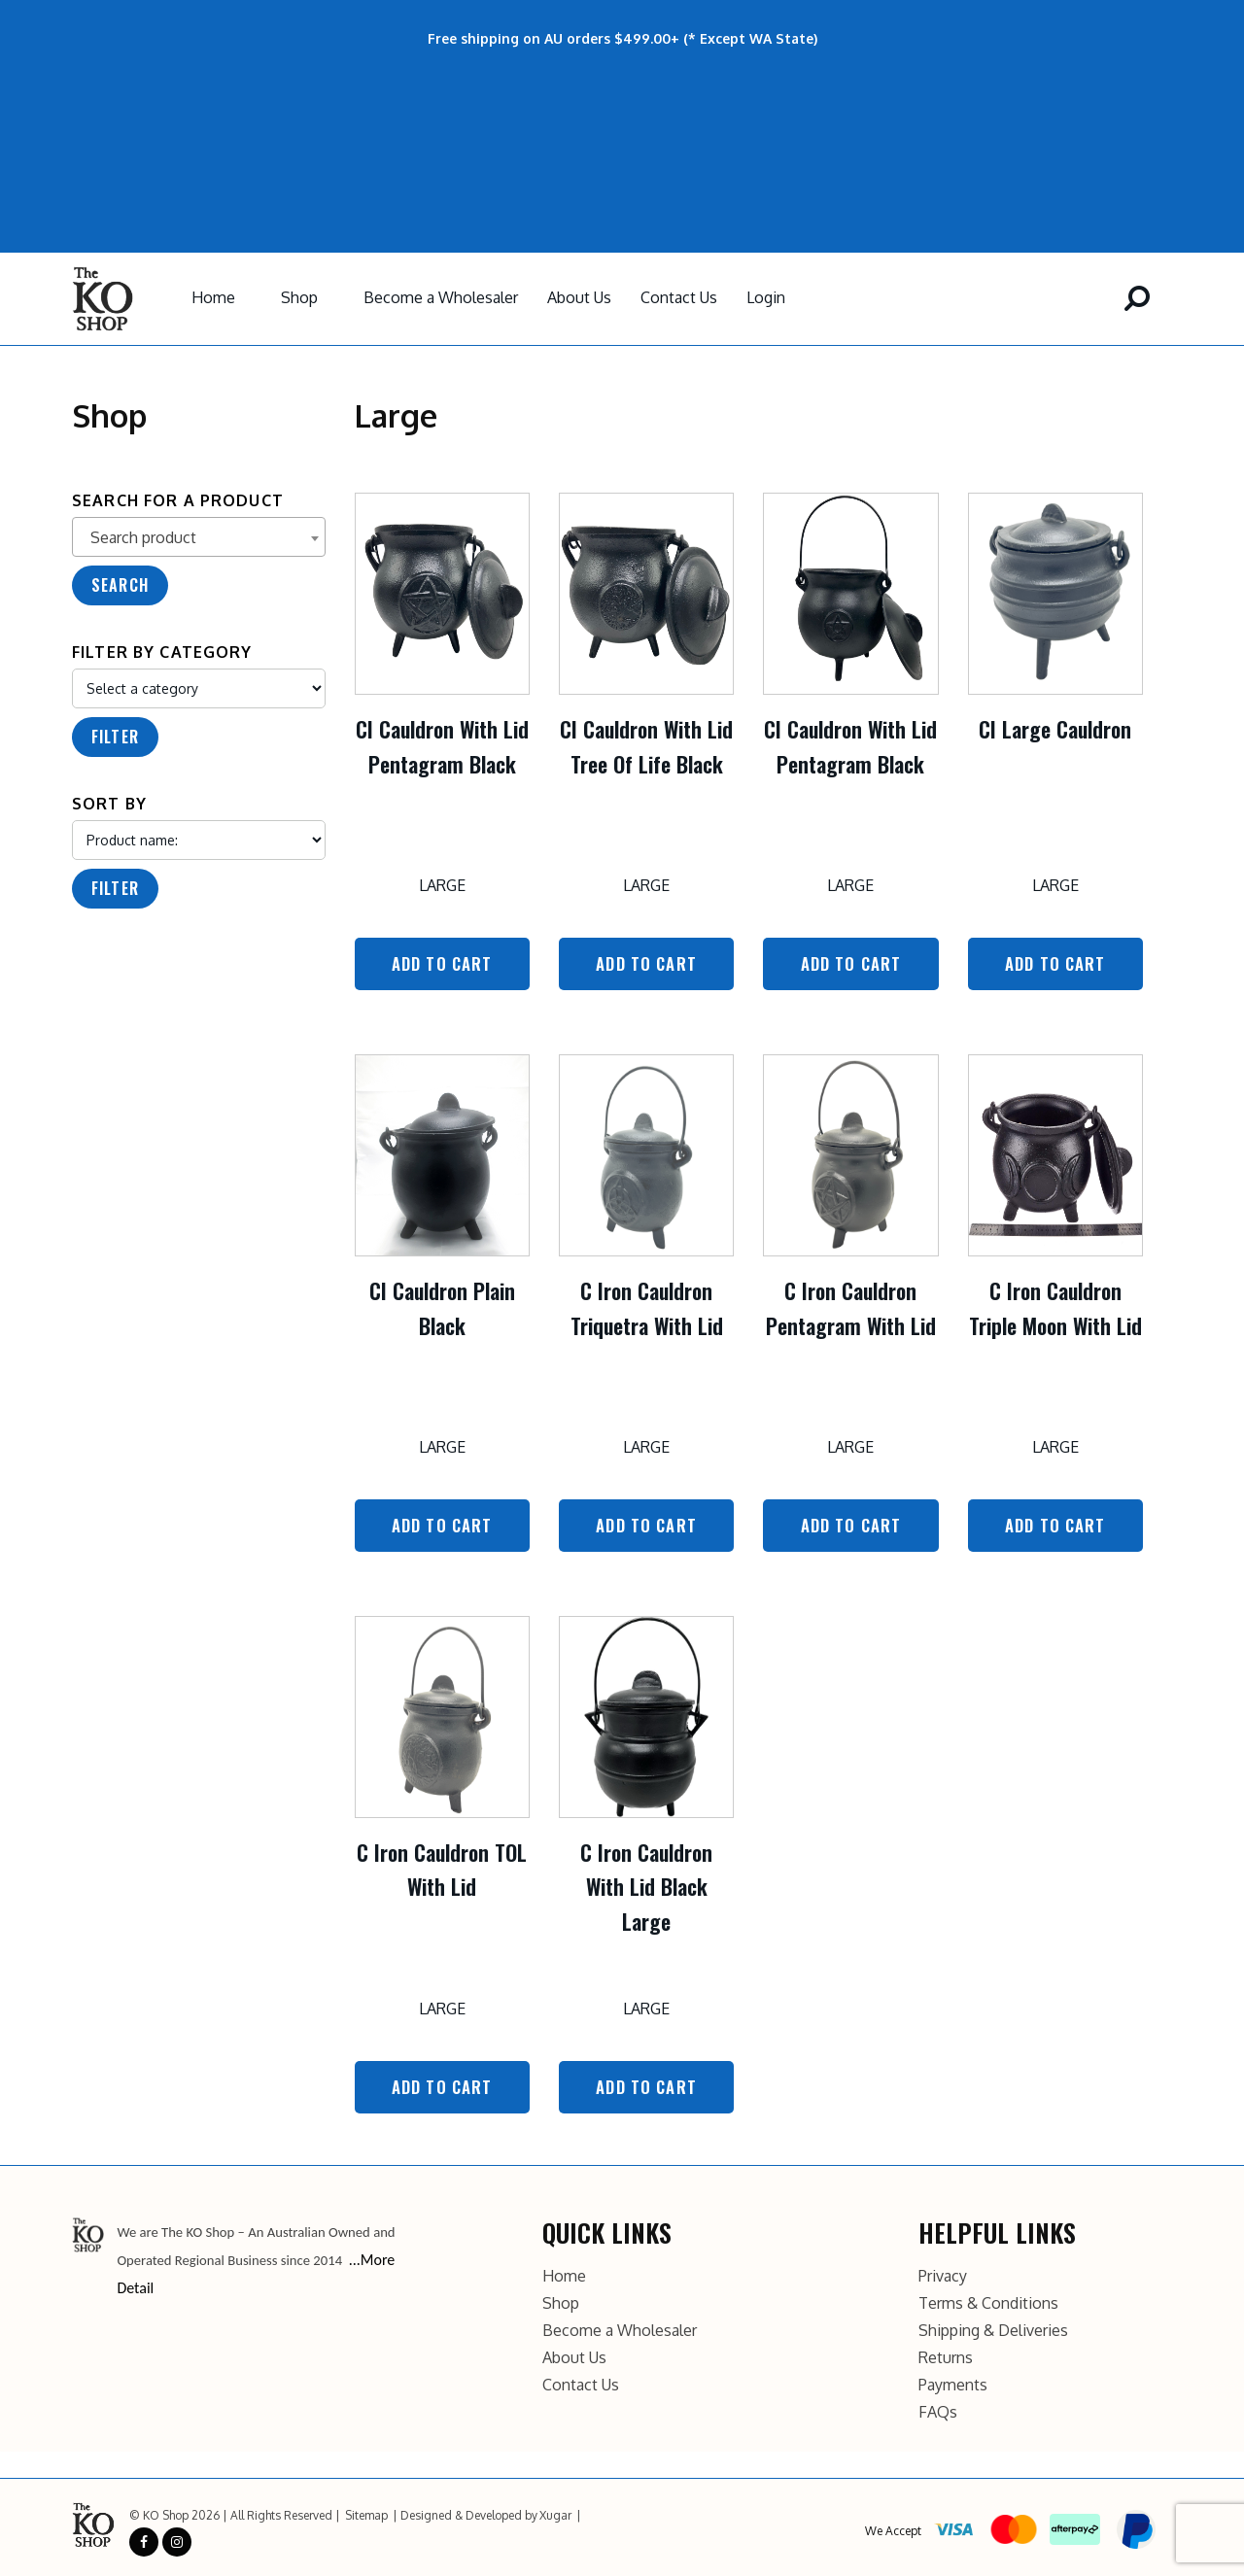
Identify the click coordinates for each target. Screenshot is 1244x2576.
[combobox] (199, 537)
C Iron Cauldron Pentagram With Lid (851, 1306)
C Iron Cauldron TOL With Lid (442, 1867)
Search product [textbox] (143, 537)
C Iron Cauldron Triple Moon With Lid (1055, 1306)
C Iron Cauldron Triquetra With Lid (646, 1306)
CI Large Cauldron (1055, 728)
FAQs (937, 2409)
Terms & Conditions (988, 2300)
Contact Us (678, 297)
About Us (579, 297)
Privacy (942, 2273)
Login (765, 297)
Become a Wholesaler (440, 297)
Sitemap (366, 2512)
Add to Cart (442, 963)
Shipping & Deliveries (993, 2327)
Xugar (555, 2512)
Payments (952, 2381)
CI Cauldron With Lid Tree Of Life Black (646, 745)
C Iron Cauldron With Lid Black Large (646, 1884)
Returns (945, 2354)
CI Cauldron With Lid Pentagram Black (442, 745)
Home (213, 297)
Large (442, 885)
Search (120, 585)
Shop (299, 297)
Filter (115, 736)
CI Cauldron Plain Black (442, 1306)
